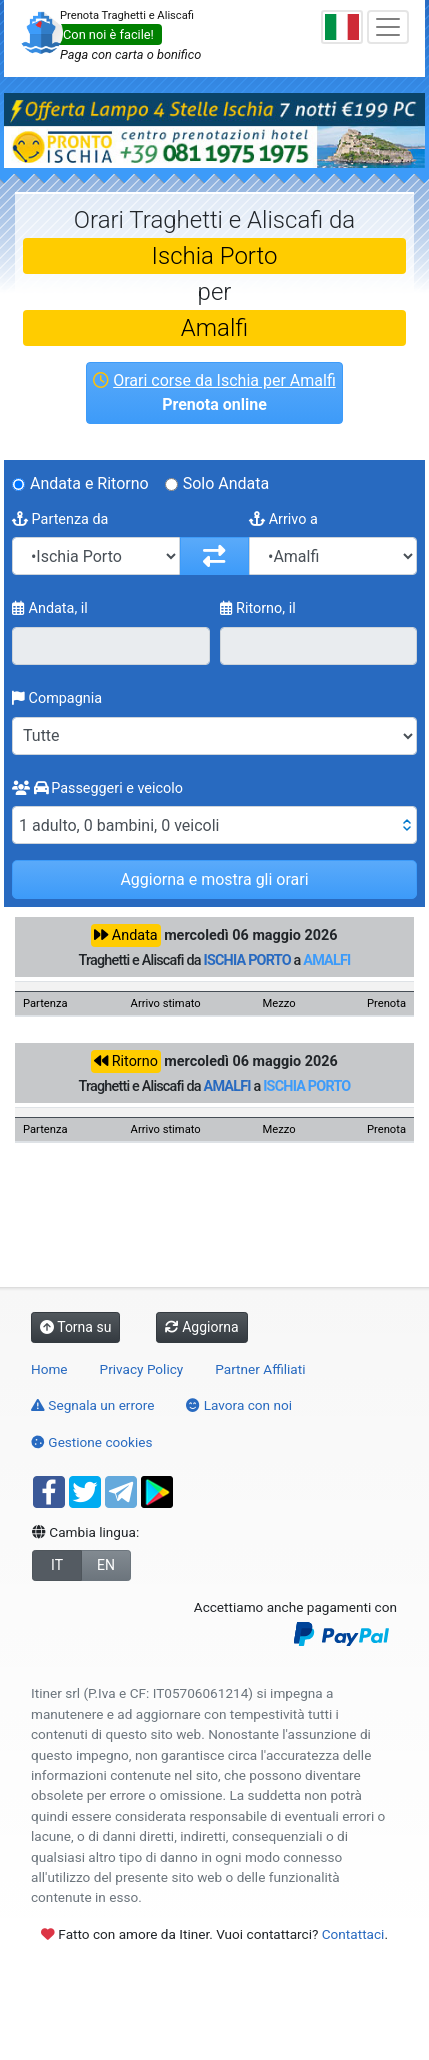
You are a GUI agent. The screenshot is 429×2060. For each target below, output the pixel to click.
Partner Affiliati (260, 1369)
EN (106, 1565)
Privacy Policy (142, 1369)
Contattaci (353, 1934)
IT (57, 1565)
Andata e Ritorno (89, 483)
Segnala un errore (92, 1405)
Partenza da (60, 519)
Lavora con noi (239, 1405)
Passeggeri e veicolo (97, 788)
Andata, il (50, 608)
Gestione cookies (92, 1442)
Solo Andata (226, 483)
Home (49, 1369)
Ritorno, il (258, 608)
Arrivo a (283, 519)
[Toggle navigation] (388, 27)
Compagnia (57, 698)
